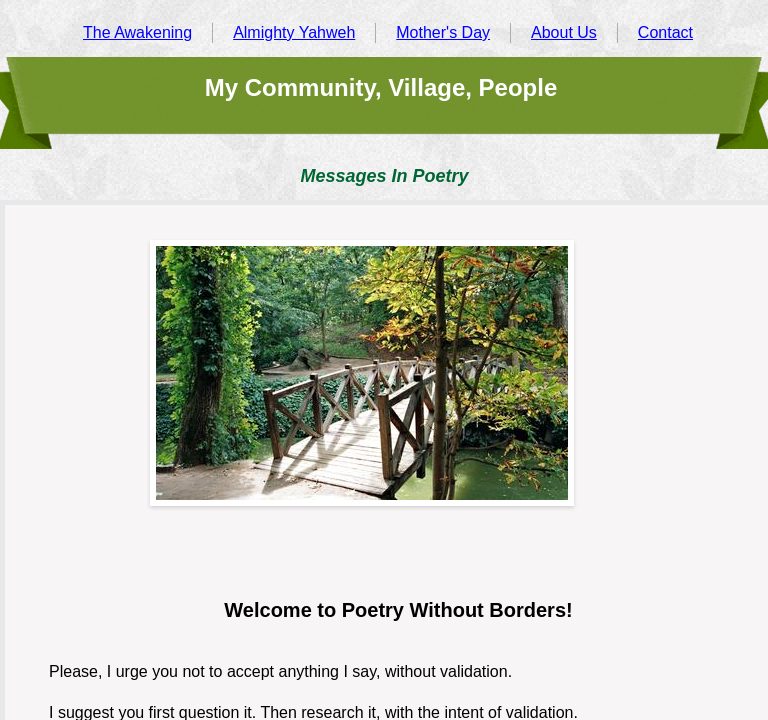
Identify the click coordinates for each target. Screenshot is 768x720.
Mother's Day (443, 32)
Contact (665, 32)
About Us (564, 32)
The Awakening (137, 32)
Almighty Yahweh (294, 32)
